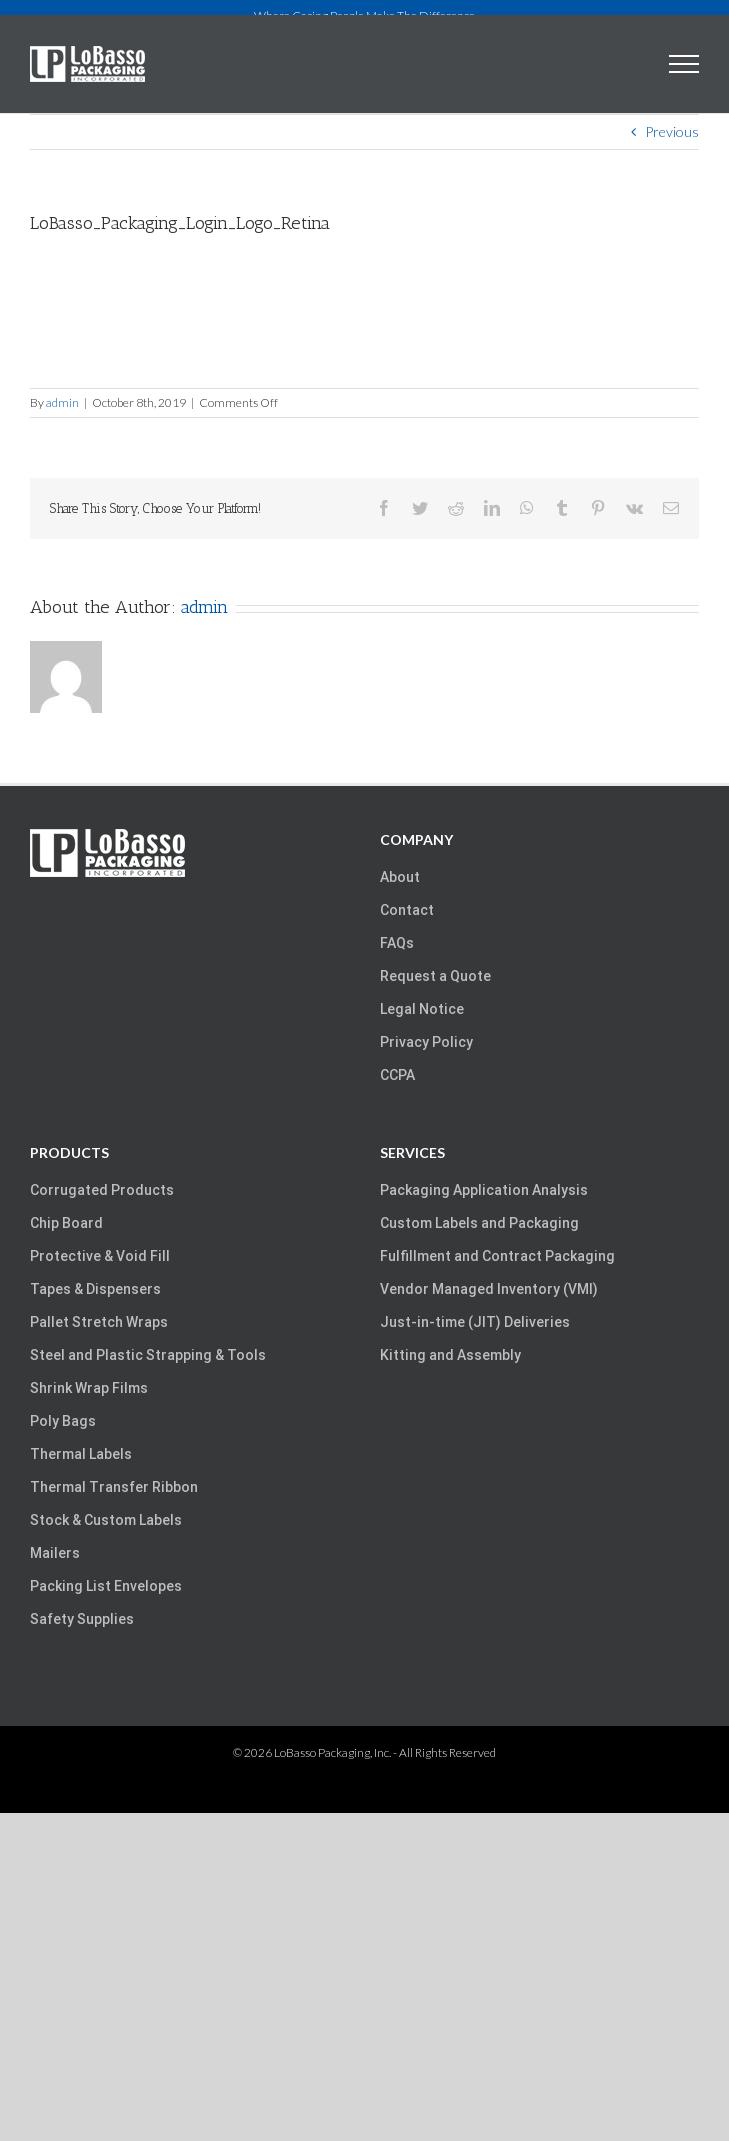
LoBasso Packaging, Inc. (332, 1752)
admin (62, 402)
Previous (672, 131)
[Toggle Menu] (684, 64)
